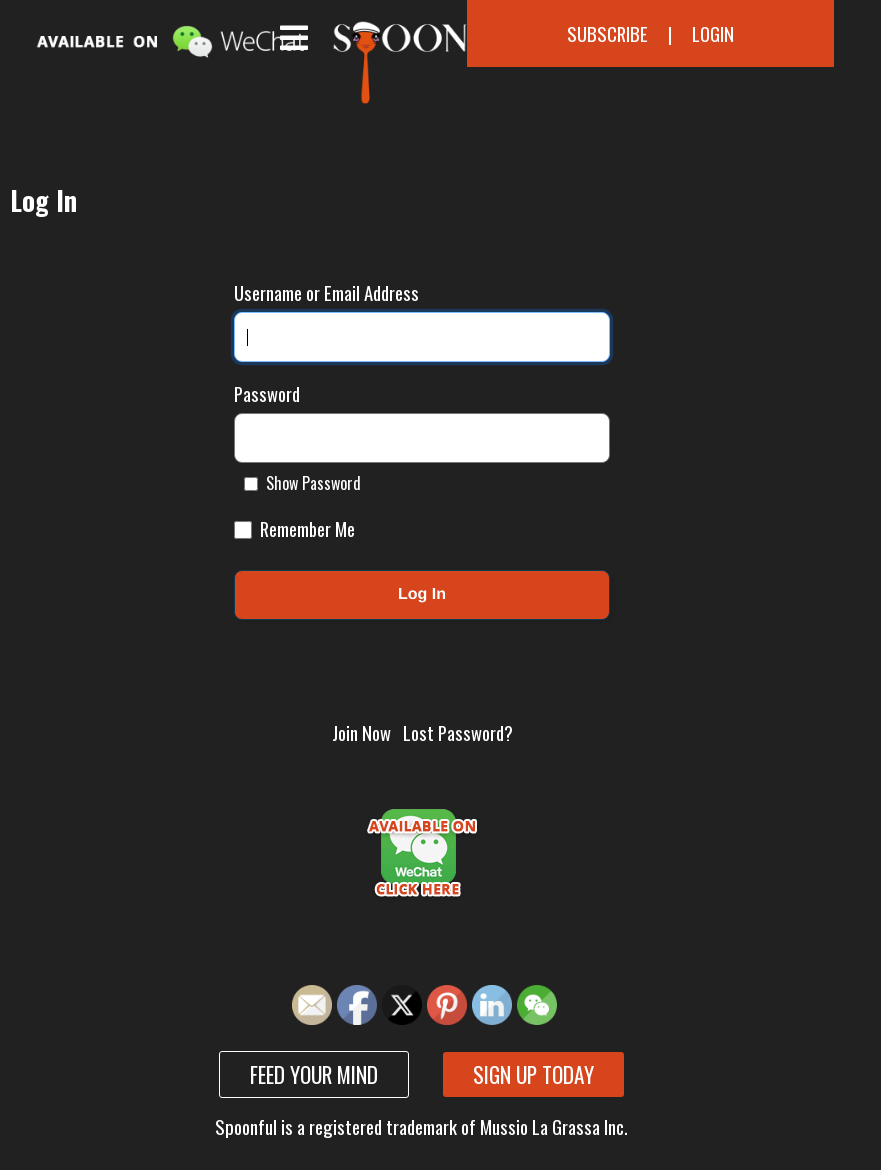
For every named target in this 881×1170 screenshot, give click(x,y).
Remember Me (294, 528)
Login (713, 33)
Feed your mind (314, 1074)
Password (267, 393)
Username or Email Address (326, 292)
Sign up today (533, 1074)
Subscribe (607, 33)
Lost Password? (458, 732)
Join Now (361, 732)
